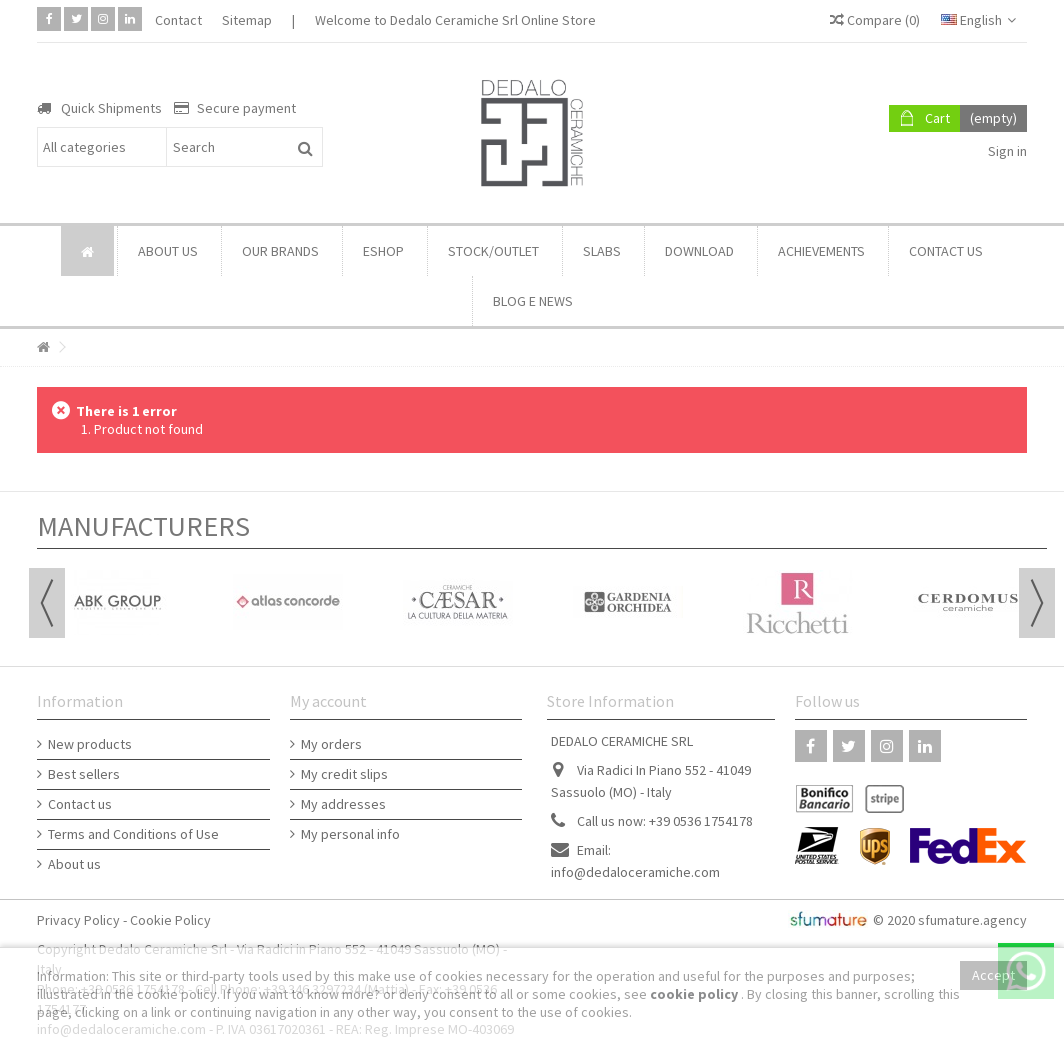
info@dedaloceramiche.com (635, 872)
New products (90, 744)
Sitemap (247, 20)
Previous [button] (47, 603)
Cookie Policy (170, 920)
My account (328, 701)
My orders (331, 744)
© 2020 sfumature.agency (950, 920)
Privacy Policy (78, 920)
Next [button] (1037, 603)
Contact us (80, 804)
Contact (178, 20)
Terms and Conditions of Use (133, 834)
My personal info (350, 834)
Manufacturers (143, 526)
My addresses (343, 804)
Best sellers (84, 774)
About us (74, 864)
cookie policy (695, 994)
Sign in (1006, 151)
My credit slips (344, 774)
